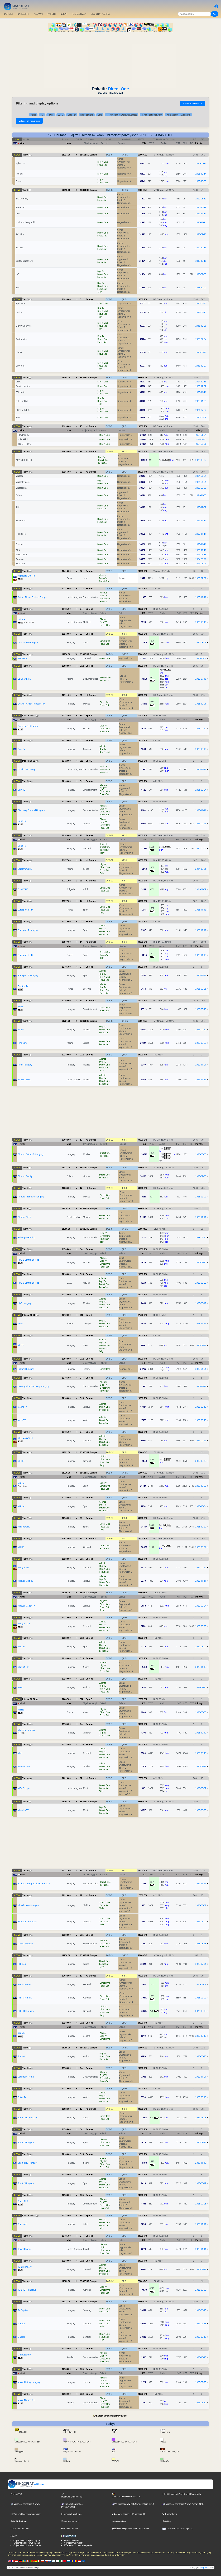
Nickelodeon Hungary (28, 1905)
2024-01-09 (200, 889)
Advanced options (192, 103)
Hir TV (21, 1345)
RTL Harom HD (25, 1984)
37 (81, 571)
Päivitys (199, 143)
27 (81, 1778)
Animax (21, 619)
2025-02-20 (200, 303)
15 (81, 426)
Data (100, 115)
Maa (68, 143)
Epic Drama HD (25, 868)
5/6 (145, 1229)
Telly (99, 291)
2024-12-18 (200, 207)
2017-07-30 (200, 312)
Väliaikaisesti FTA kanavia (178, 115)
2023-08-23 (200, 1282)
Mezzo (21, 1709)
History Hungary (26, 1368)
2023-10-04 (200, 1506)
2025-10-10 (200, 622)
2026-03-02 (200, 460)
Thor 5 (25, 299)
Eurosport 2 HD (25, 955)
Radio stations (86, 115)
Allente (102, 575)
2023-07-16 (200, 678)
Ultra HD (72, 115)
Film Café (22, 1042)
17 (81, 451)
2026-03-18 (200, 1009)
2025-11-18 (200, 909)
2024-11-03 (200, 495)
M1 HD (21, 1460)
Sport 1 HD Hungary (27, 2117)
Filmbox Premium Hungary (31, 1196)
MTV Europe (24, 1788)
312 (81, 715)
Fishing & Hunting (26, 1237)
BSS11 (83, 190)
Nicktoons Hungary (27, 1921)
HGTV (20, 1323)
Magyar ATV (23, 1567)
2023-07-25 (200, 1237)
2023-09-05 (200, 274)
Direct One (118, 88)
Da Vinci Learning (26, 769)
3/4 (145, 451)
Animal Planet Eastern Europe (32, 597)
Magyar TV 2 (24, 1623)
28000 (141, 155)
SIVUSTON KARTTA (100, 14)
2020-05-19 (200, 198)
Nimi (22, 143)
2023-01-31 (200, 1368)
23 (81, 634)
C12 (82, 299)
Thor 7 (25, 634)
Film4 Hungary (25, 1064)
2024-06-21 (200, 352)
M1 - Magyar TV (25, 1437)
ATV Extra (22, 658)
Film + (21, 1029)
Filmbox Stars (24, 1217)
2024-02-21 (200, 868)
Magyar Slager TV (26, 1605)
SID (144, 143)
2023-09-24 (200, 1605)
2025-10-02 (200, 658)
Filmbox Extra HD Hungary (31, 1154)
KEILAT (63, 14)
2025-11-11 (200, 213)
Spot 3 (89, 715)
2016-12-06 (200, 325)
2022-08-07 (200, 1646)
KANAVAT (38, 14)
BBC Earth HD (24, 678)
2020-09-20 (200, 234)
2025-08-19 (200, 1303)
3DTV (60, 115)
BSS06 (83, 1452)
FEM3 (20, 1006)
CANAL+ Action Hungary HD (31, 703)
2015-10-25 (200, 1460)
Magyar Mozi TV (25, 1580)
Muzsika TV (23, 1810)
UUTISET (8, 14)
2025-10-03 (200, 181)
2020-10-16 (200, 247)
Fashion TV (23, 986)
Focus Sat (102, 164)
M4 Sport (22, 1483)
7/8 (145, 155)
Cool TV (21, 749)
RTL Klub (22, 2033)
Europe (89, 299)
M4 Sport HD (24, 1526)
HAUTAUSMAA (79, 14)
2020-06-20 (200, 1810)
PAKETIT (51, 14)
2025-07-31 (200, 578)
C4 (81, 609)
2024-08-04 (200, 563)
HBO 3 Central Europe (28, 1282)
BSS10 (83, 1229)
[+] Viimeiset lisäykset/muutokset (122, 115)
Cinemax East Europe (28, 726)
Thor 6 (25, 155)
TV (42, 115)
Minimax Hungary (26, 1730)
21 (81, 695)
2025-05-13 (200, 163)
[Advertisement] (110, 58)
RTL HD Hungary (26, 2011)
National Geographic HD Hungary (34, 1883)
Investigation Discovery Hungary (33, 1386)
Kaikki (33, 115)
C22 (82, 588)
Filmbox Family (25, 1176)
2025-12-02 (200, 386)
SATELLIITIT (23, 14)
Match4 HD (23, 1667)
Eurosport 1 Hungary (28, 930)
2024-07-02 (200, 410)
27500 (140, 715)
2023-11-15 (200, 1667)
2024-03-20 (201, 443)
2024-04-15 (200, 554)
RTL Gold (22, 1963)
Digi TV (100, 179)
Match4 (21, 1646)
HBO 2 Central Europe (28, 1259)
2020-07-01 (200, 1963)
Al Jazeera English (26, 575)
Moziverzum (24, 1766)
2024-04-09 (200, 848)
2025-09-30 (200, 728)
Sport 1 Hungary (26, 2142)
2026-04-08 (200, 417)
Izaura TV (22, 1406)
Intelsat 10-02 (28, 715)
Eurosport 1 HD (25, 909)
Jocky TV (22, 1420)
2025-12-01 (200, 703)
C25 (82, 1274)
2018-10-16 (200, 260)
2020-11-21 (200, 1064)
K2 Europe (92, 155)
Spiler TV (22, 2097)
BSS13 (83, 377)
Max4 (20, 1687)
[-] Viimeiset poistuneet (151, 115)
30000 (140, 451)
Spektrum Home (26, 2076)
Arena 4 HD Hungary (28, 642)
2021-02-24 (200, 789)
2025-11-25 (200, 401)
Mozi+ (21, 1753)
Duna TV (22, 821)
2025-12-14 (200, 173)
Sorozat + (22, 2056)
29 (81, 472)
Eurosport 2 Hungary (28, 975)
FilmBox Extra (24, 1079)
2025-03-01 (200, 642)
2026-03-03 (200, 1154)
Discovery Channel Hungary (31, 810)
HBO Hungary (24, 1303)
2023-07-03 (200, 487)
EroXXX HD (23, 889)
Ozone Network (25, 1943)
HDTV (51, 115)
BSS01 (83, 155)
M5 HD (21, 1547)
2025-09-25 (200, 823)
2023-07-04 (200, 339)
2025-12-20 (200, 1526)
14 (81, 860)
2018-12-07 (200, 287)
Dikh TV (21, 789)
